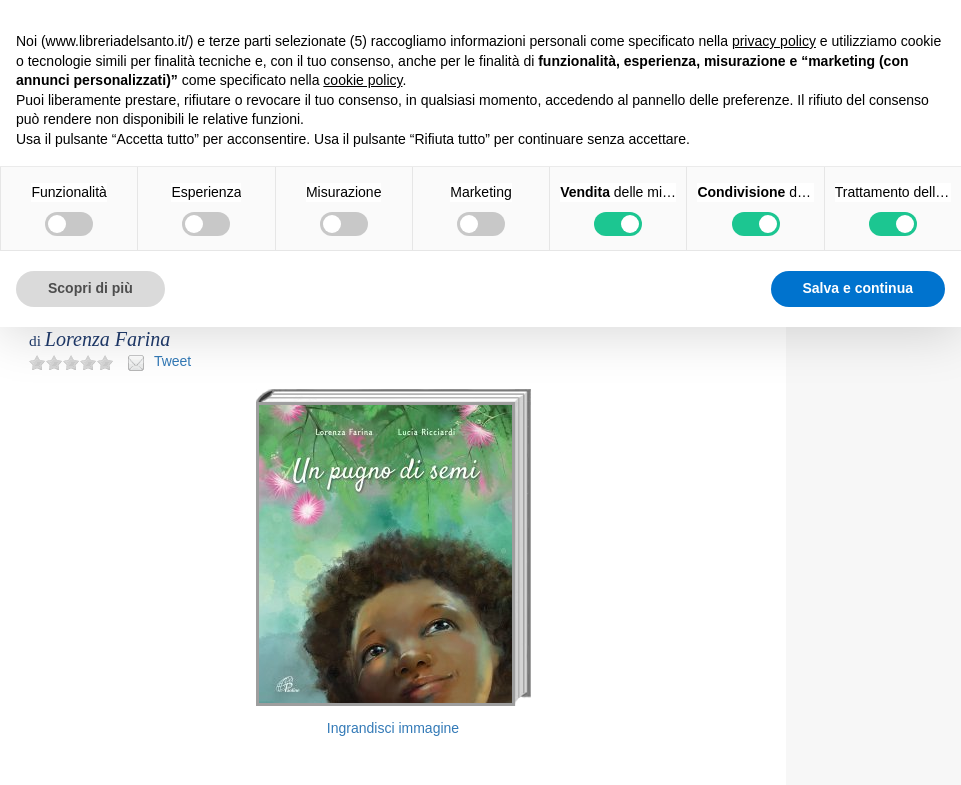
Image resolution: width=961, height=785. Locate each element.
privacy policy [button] (774, 41)
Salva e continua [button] (858, 288)
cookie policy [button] (362, 80)
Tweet (172, 361)
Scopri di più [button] (90, 288)
